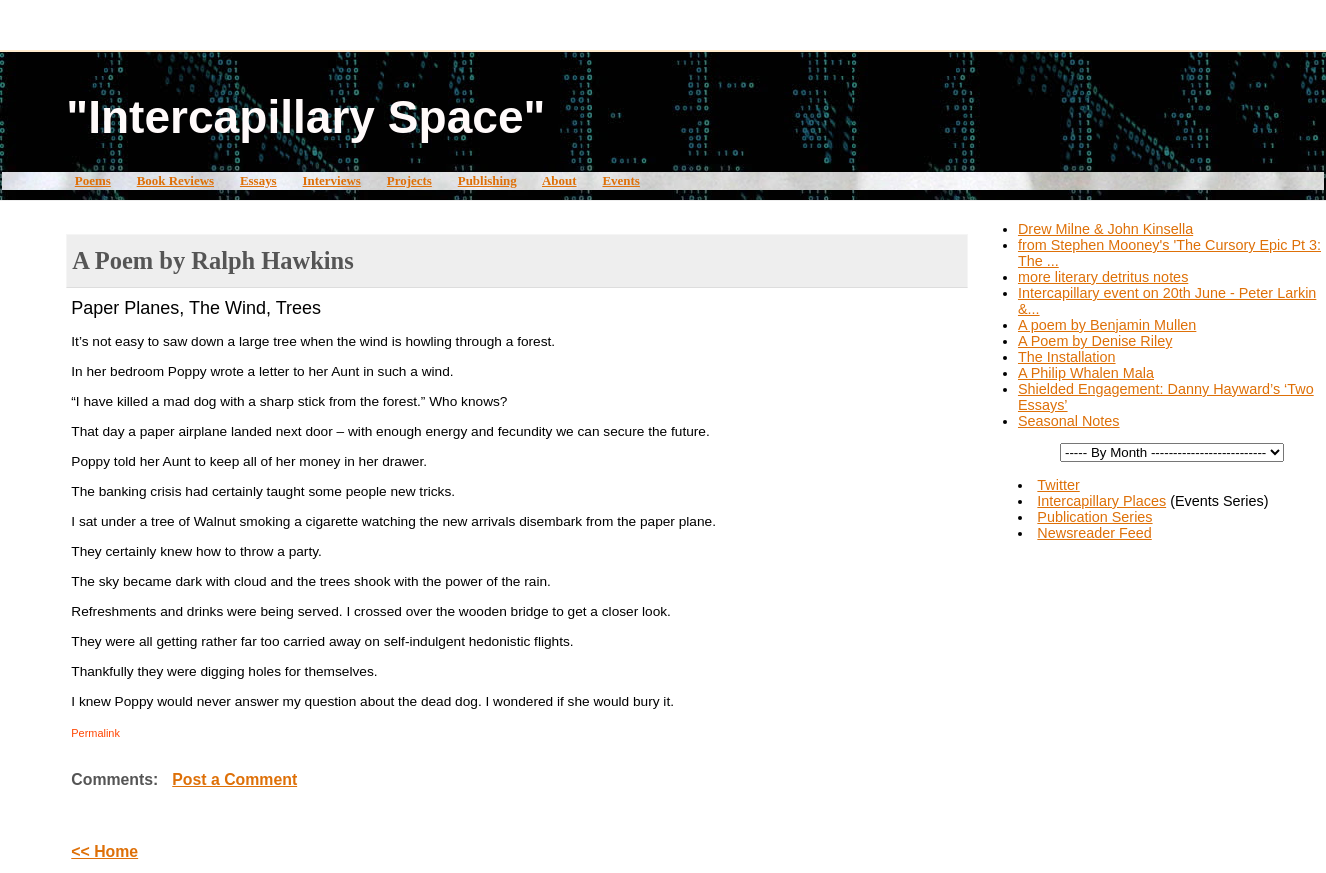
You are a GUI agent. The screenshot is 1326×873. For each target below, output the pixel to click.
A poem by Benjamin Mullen (1107, 325)
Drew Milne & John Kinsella (1105, 229)
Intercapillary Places (1101, 501)
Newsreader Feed (1094, 533)
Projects (409, 180)
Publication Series (1094, 517)
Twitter (1058, 485)
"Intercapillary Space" (305, 117)
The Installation (1067, 357)
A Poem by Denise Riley (1095, 341)
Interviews (332, 180)
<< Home (104, 851)
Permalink (95, 733)
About (559, 180)
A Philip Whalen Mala (1086, 373)
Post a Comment (234, 779)
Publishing (487, 180)
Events (620, 180)
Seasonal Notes (1069, 421)
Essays (258, 180)
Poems (93, 180)
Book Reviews (175, 180)
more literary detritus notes (1103, 277)
